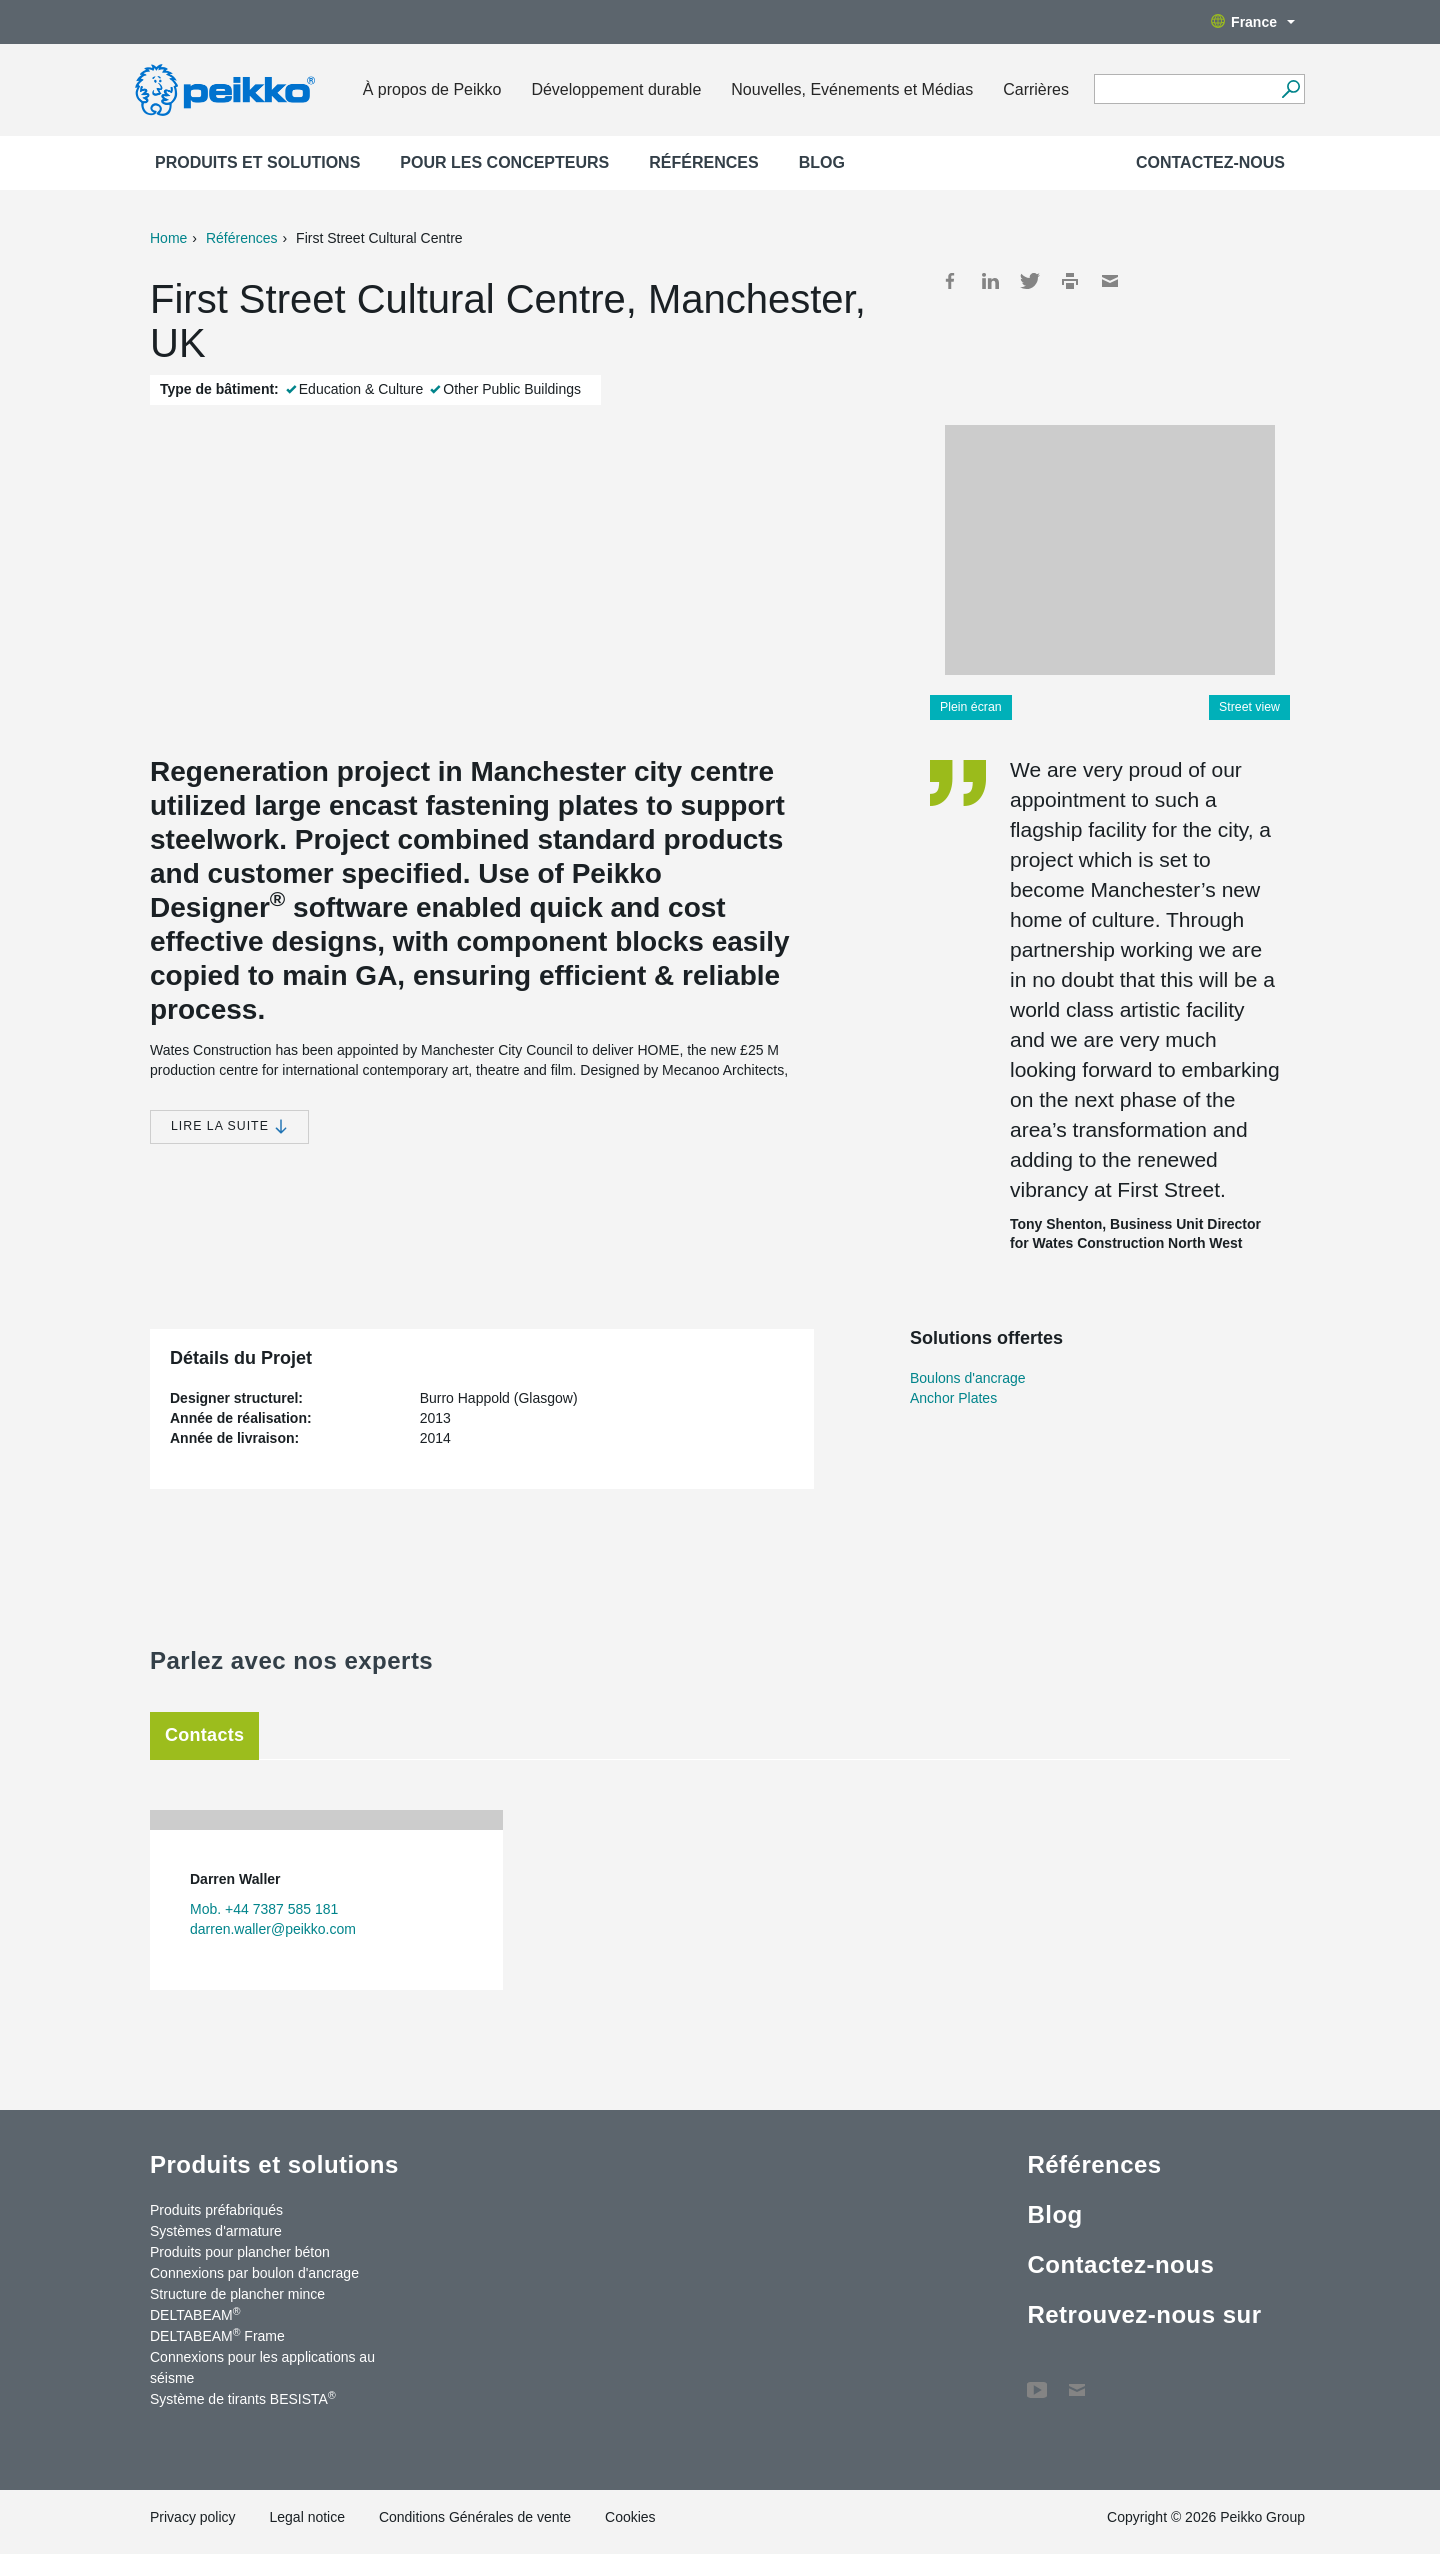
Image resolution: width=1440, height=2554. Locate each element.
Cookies (630, 2517)
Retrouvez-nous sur (1144, 2314)
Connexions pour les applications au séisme (262, 2367)
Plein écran (971, 707)
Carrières (1036, 89)
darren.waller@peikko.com (273, 1929)
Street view (1249, 707)
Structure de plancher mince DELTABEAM (237, 2304)
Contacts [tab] (204, 1735)
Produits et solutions (257, 162)
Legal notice (307, 2517)
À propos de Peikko (432, 89)
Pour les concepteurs (504, 162)
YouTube (1037, 2380)
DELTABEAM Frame (217, 2335)
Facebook (950, 281)
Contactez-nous (1210, 162)
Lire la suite (229, 1126)
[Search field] (1184, 90)
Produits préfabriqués (216, 2210)
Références (703, 162)
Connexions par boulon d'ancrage (254, 2273)
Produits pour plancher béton (240, 2252)
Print (1070, 281)
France (1253, 22)
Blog (822, 162)
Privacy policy (193, 2517)
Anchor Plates (953, 1398)
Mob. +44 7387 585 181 (264, 1909)
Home (168, 238)
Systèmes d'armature (216, 2231)
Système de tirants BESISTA (243, 2398)
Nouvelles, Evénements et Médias (852, 89)
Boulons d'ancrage (968, 1378)
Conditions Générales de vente (475, 2517)
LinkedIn (990, 281)
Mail (1110, 281)
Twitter (1030, 281)
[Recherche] (1290, 89)
